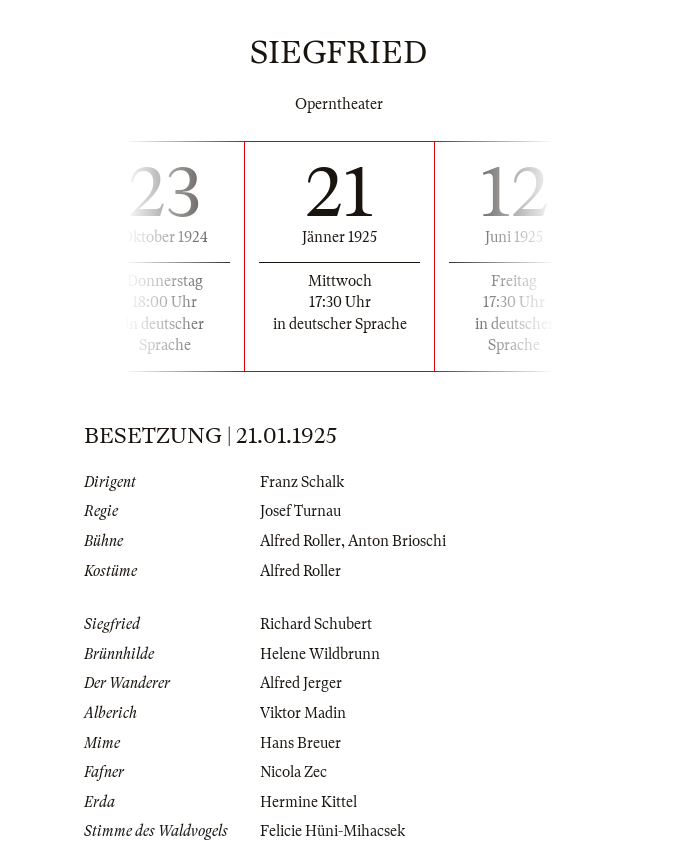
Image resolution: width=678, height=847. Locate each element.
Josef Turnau (300, 511)
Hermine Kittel (308, 802)
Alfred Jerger (301, 683)
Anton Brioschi (397, 541)
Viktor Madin (303, 713)
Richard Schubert (316, 624)
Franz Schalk (302, 482)
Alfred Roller (300, 541)
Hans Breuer (300, 743)
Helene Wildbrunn (320, 654)
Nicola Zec (293, 772)
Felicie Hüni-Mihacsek (332, 831)
